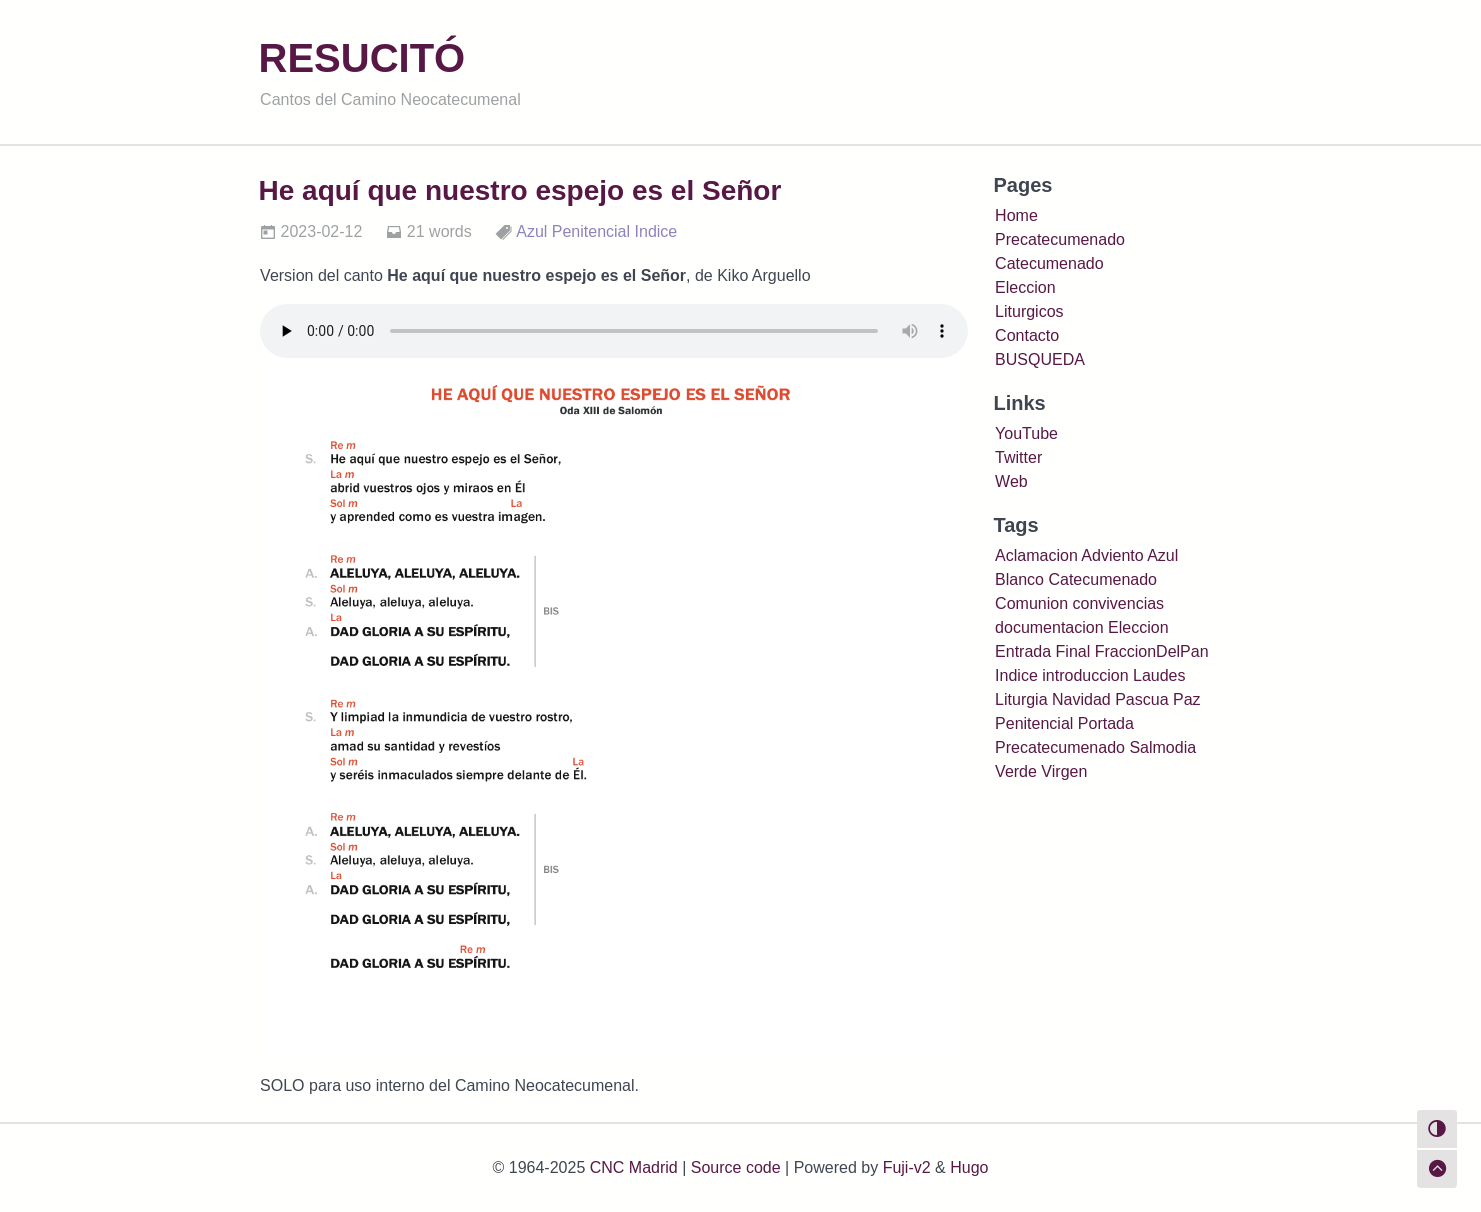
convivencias (1118, 603)
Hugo (969, 1167)
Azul (531, 231)
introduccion (1085, 675)
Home (1016, 215)
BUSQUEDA (1040, 359)
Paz (1187, 699)
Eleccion (1025, 287)
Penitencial (591, 231)
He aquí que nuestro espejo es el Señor (520, 190)
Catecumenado (1049, 263)
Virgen (1064, 771)
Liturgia (1021, 699)
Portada (1106, 723)
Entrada (1023, 651)
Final (1073, 651)
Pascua (1141, 699)
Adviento (1112, 555)
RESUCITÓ (362, 58)
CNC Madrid (634, 1167)
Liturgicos (1029, 311)
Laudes (1159, 675)
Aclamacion (1036, 555)
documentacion (1049, 627)
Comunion (1031, 603)
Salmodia (1162, 747)
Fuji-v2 (907, 1167)
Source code (736, 1167)
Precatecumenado (1060, 239)
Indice (656, 231)
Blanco (1019, 579)
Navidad (1081, 699)
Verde (1016, 771)
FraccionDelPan (1152, 651)
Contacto (1027, 335)
